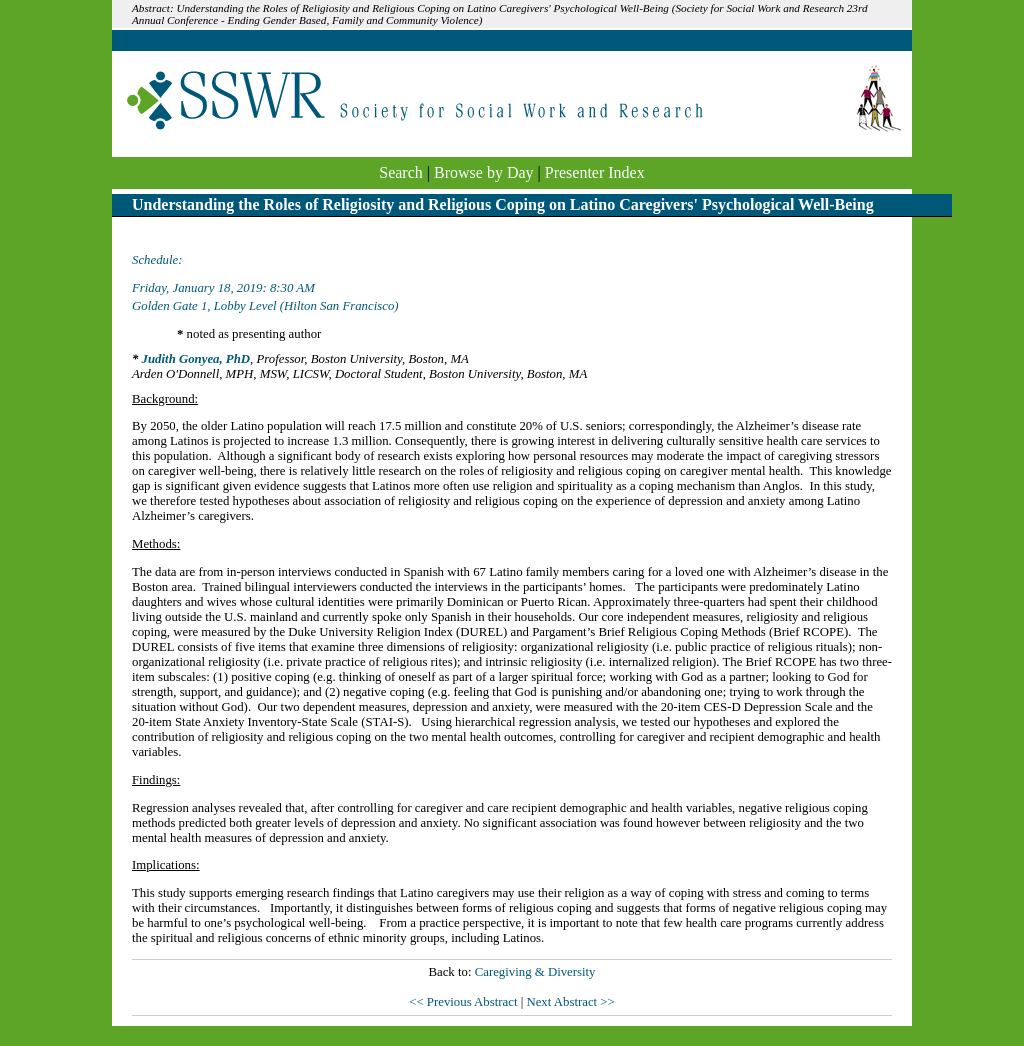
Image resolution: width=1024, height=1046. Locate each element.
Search (401, 172)
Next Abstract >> (570, 1002)
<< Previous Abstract (464, 1002)
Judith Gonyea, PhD (196, 359)
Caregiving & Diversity (535, 972)
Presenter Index (595, 172)
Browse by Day (484, 172)
